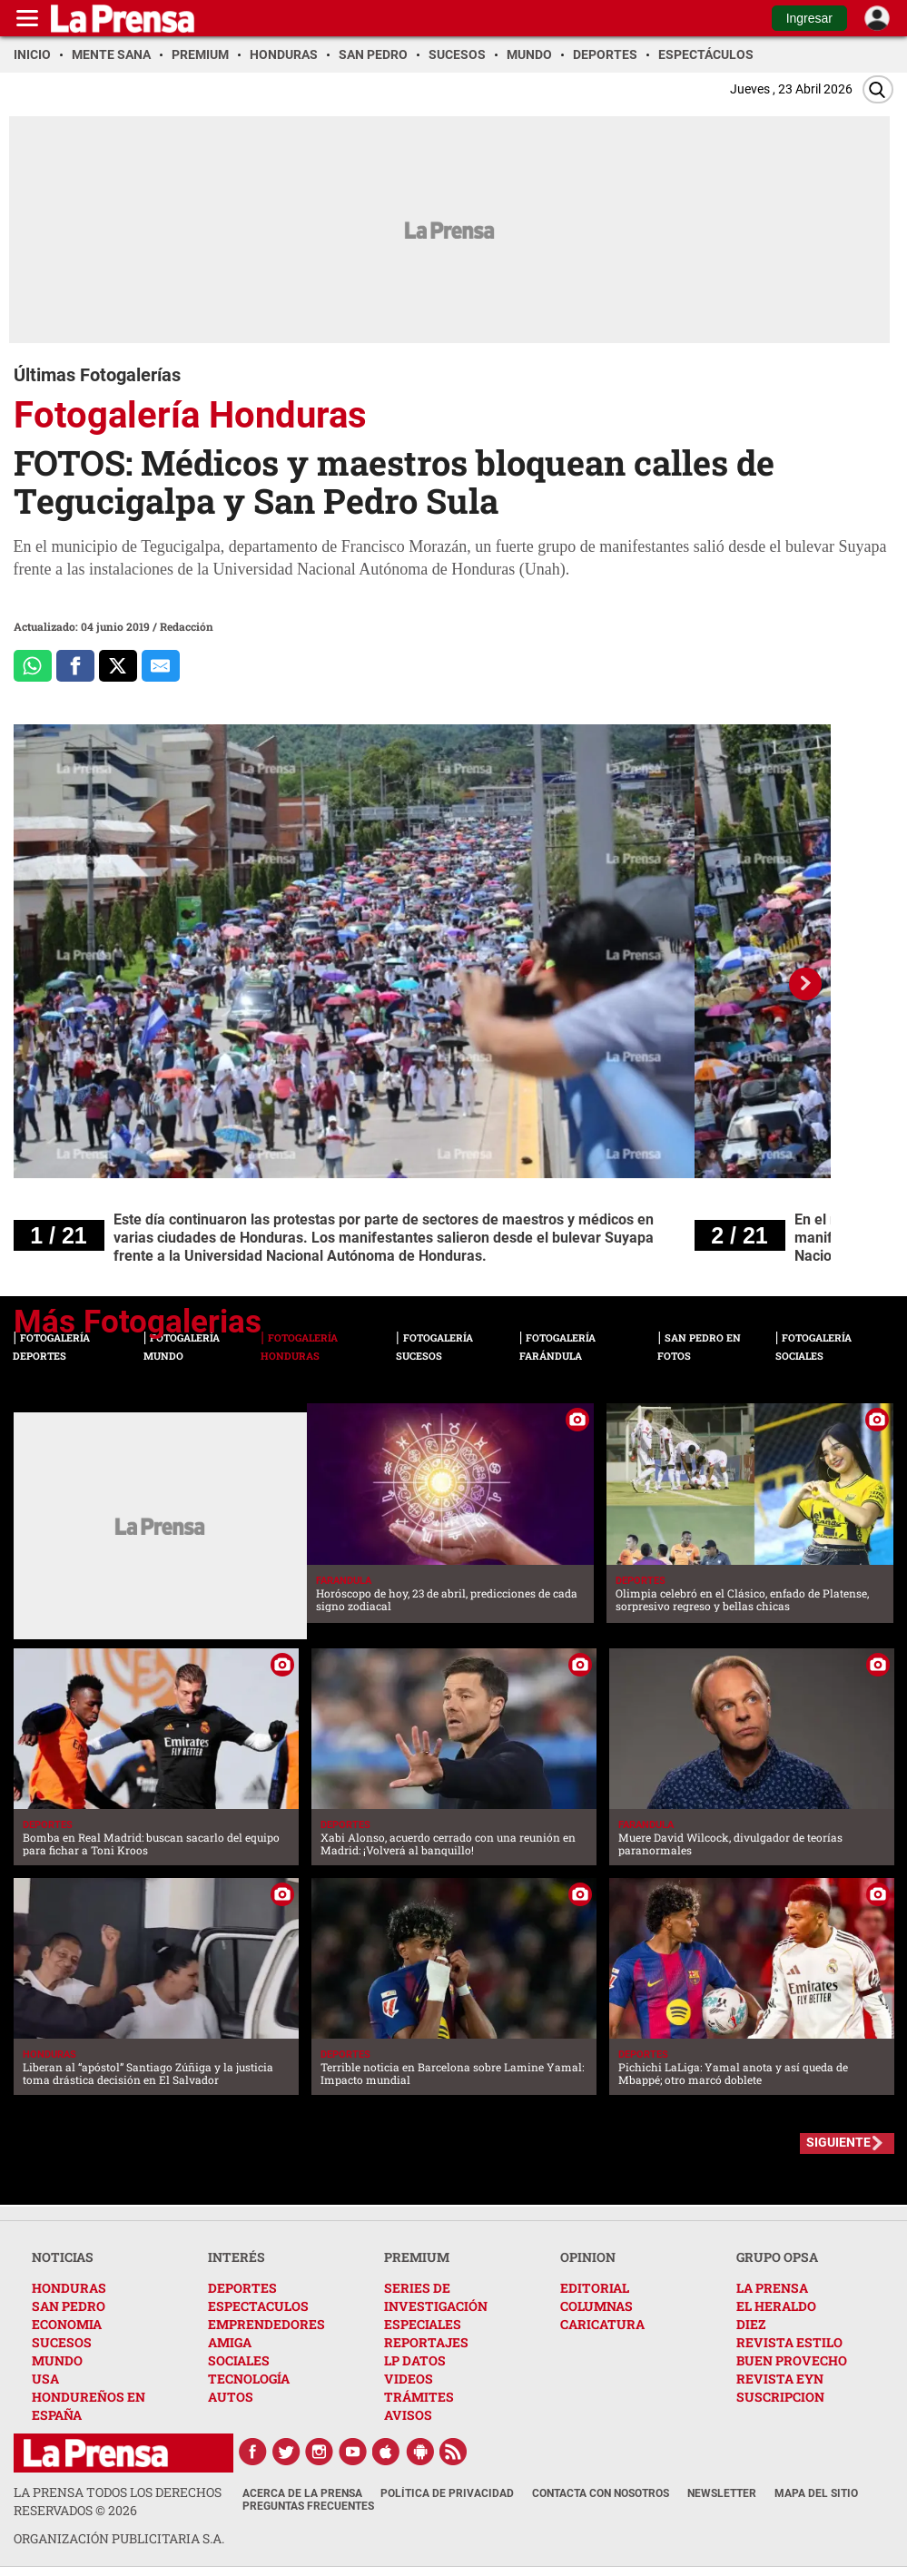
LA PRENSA (772, 2287)
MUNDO (57, 2360)
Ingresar (809, 18)
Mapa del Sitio (816, 2493)
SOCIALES (239, 2360)
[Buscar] (878, 89)
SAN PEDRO (68, 2306)
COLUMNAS (596, 2306)
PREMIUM (416, 2257)
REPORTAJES (426, 2342)
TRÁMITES (419, 2396)
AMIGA (229, 2342)
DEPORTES (242, 2287)
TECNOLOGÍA (249, 2378)
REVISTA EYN (779, 2378)
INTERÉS (236, 2257)
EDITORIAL (594, 2287)
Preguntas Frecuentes (308, 2506)
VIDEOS (408, 2378)
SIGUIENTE (838, 2142)
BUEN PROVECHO (791, 2360)
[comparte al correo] (161, 666)
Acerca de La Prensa (302, 2493)
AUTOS (230, 2396)
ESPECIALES (422, 2324)
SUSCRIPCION (780, 2396)
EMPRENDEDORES (266, 2324)
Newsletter (721, 2493)
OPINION (588, 2257)
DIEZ (750, 2324)
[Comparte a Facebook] (75, 666)
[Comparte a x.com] (118, 666)
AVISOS (408, 2415)
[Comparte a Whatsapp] (33, 666)
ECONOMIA (67, 2324)
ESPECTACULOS (258, 2306)
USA (45, 2378)
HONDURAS (69, 2287)
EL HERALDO (776, 2306)
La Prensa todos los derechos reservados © (118, 2501)
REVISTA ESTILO (789, 2342)
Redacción (186, 626)
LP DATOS (415, 2360)
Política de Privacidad (447, 2493)
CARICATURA (602, 2324)
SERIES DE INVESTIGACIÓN (436, 2297)
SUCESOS (62, 2342)
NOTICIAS (63, 2257)
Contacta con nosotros (600, 2493)
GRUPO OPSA (777, 2257)
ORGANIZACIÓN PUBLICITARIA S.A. (119, 2538)
